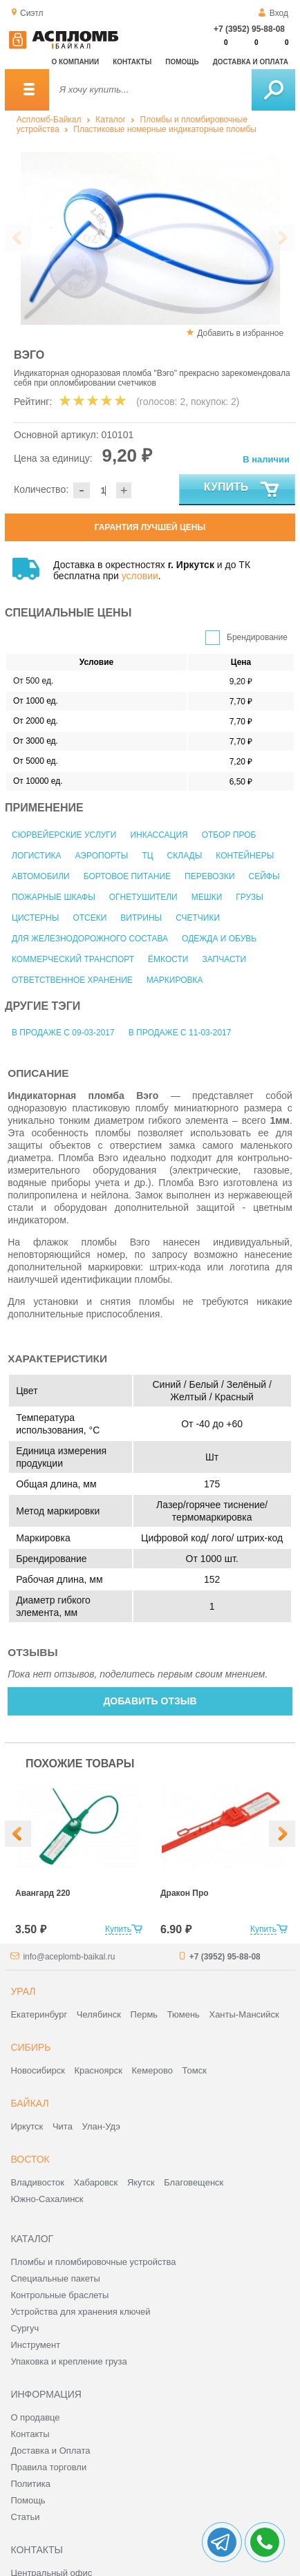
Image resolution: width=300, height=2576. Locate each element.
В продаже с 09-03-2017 (63, 1032)
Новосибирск (37, 2070)
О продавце (34, 2417)
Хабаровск (96, 2182)
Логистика (37, 856)
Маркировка (175, 980)
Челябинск (99, 2014)
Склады (185, 856)
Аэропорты (102, 856)
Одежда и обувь (219, 938)
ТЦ (147, 856)
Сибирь (30, 2047)
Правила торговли (48, 2467)
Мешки (207, 897)
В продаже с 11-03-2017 (180, 1032)
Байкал (29, 2103)
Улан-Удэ (101, 2126)
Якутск (141, 2182)
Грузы (249, 897)
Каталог (110, 119)
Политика (30, 2484)
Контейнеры (245, 856)
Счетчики (198, 918)
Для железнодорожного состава (90, 938)
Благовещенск (193, 2182)
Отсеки (89, 918)
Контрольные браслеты (59, 2295)
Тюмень (183, 2014)
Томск (194, 2070)
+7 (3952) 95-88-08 (249, 29)
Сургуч (24, 2328)
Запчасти (224, 959)
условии (140, 575)
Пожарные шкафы (53, 897)
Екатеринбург (38, 2014)
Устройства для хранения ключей (80, 2311)
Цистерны (35, 918)
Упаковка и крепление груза (68, 2361)
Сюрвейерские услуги (64, 835)
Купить (242, 490)
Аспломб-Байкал (49, 119)
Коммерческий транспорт (73, 959)
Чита (63, 2126)
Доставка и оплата (250, 62)
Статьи (24, 2517)
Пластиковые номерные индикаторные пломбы (164, 129)
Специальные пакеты (55, 2278)
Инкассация (158, 835)
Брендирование (257, 637)
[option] (77, 1861)
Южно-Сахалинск (46, 2199)
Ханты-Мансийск (244, 2014)
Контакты (132, 62)
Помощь (181, 62)
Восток (29, 2159)
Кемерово (152, 2070)
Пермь (144, 2014)
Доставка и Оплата (50, 2450)
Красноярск (98, 2070)
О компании (75, 62)
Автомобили (41, 876)
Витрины (141, 918)
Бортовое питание (127, 876)
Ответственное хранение (72, 980)
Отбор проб (229, 835)
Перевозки (209, 876)
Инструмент (35, 2345)
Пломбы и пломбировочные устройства (93, 2262)
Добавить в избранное (240, 333)
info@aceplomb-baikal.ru (69, 1957)
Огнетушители (143, 897)
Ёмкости (168, 959)
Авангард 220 (42, 1893)
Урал (22, 1991)
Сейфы (264, 876)
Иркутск (26, 2126)
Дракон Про (184, 1893)
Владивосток (37, 2182)
